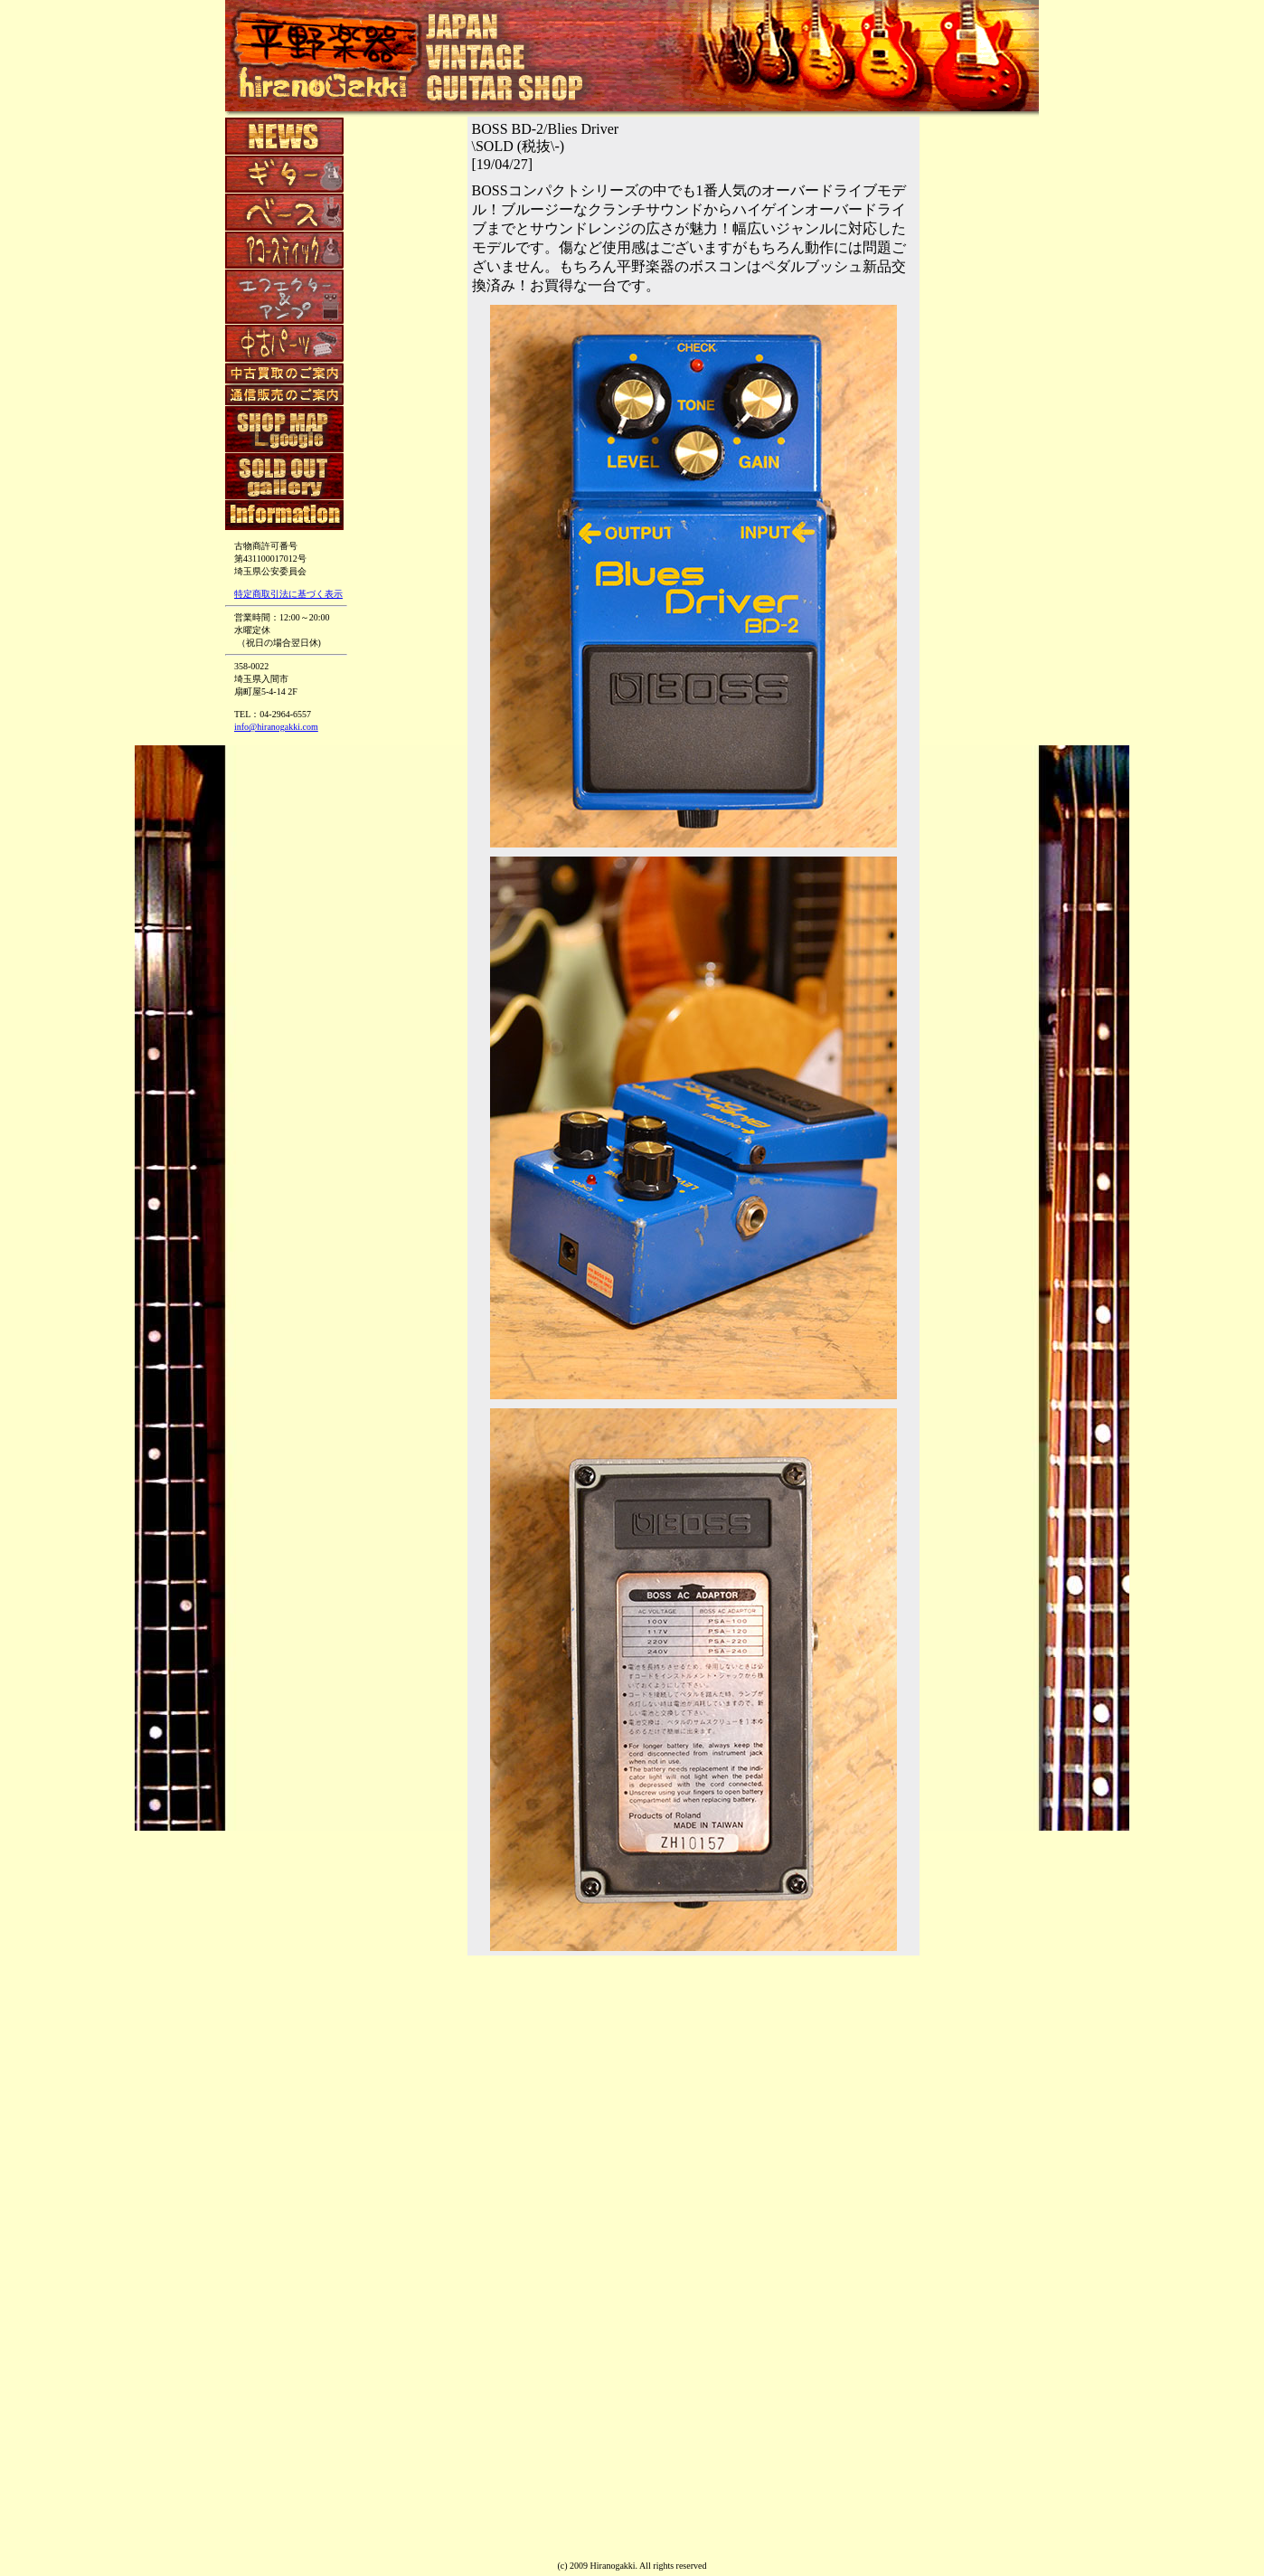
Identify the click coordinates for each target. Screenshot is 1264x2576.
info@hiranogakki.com (276, 727)
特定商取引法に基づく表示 (288, 594)
